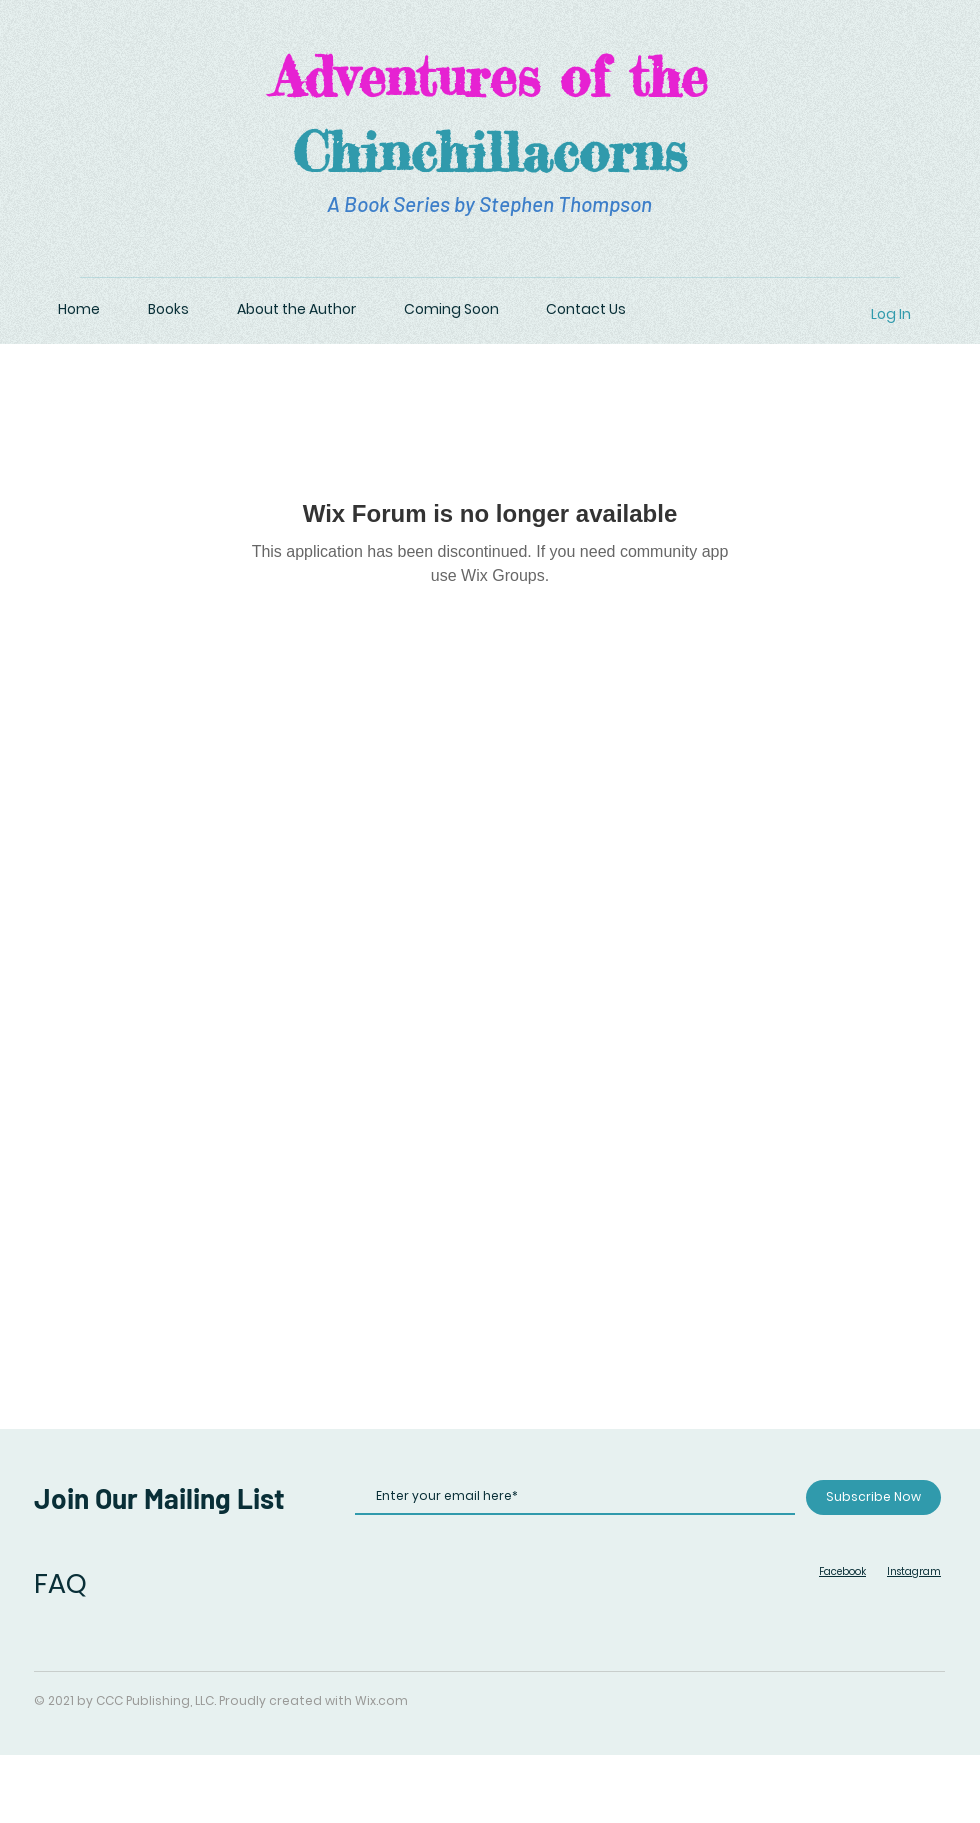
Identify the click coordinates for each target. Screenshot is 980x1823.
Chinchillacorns (490, 151)
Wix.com (381, 1700)
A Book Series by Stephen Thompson (489, 203)
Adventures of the (489, 76)
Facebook (842, 1571)
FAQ (60, 1583)
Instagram (914, 1571)
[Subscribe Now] (873, 1497)
